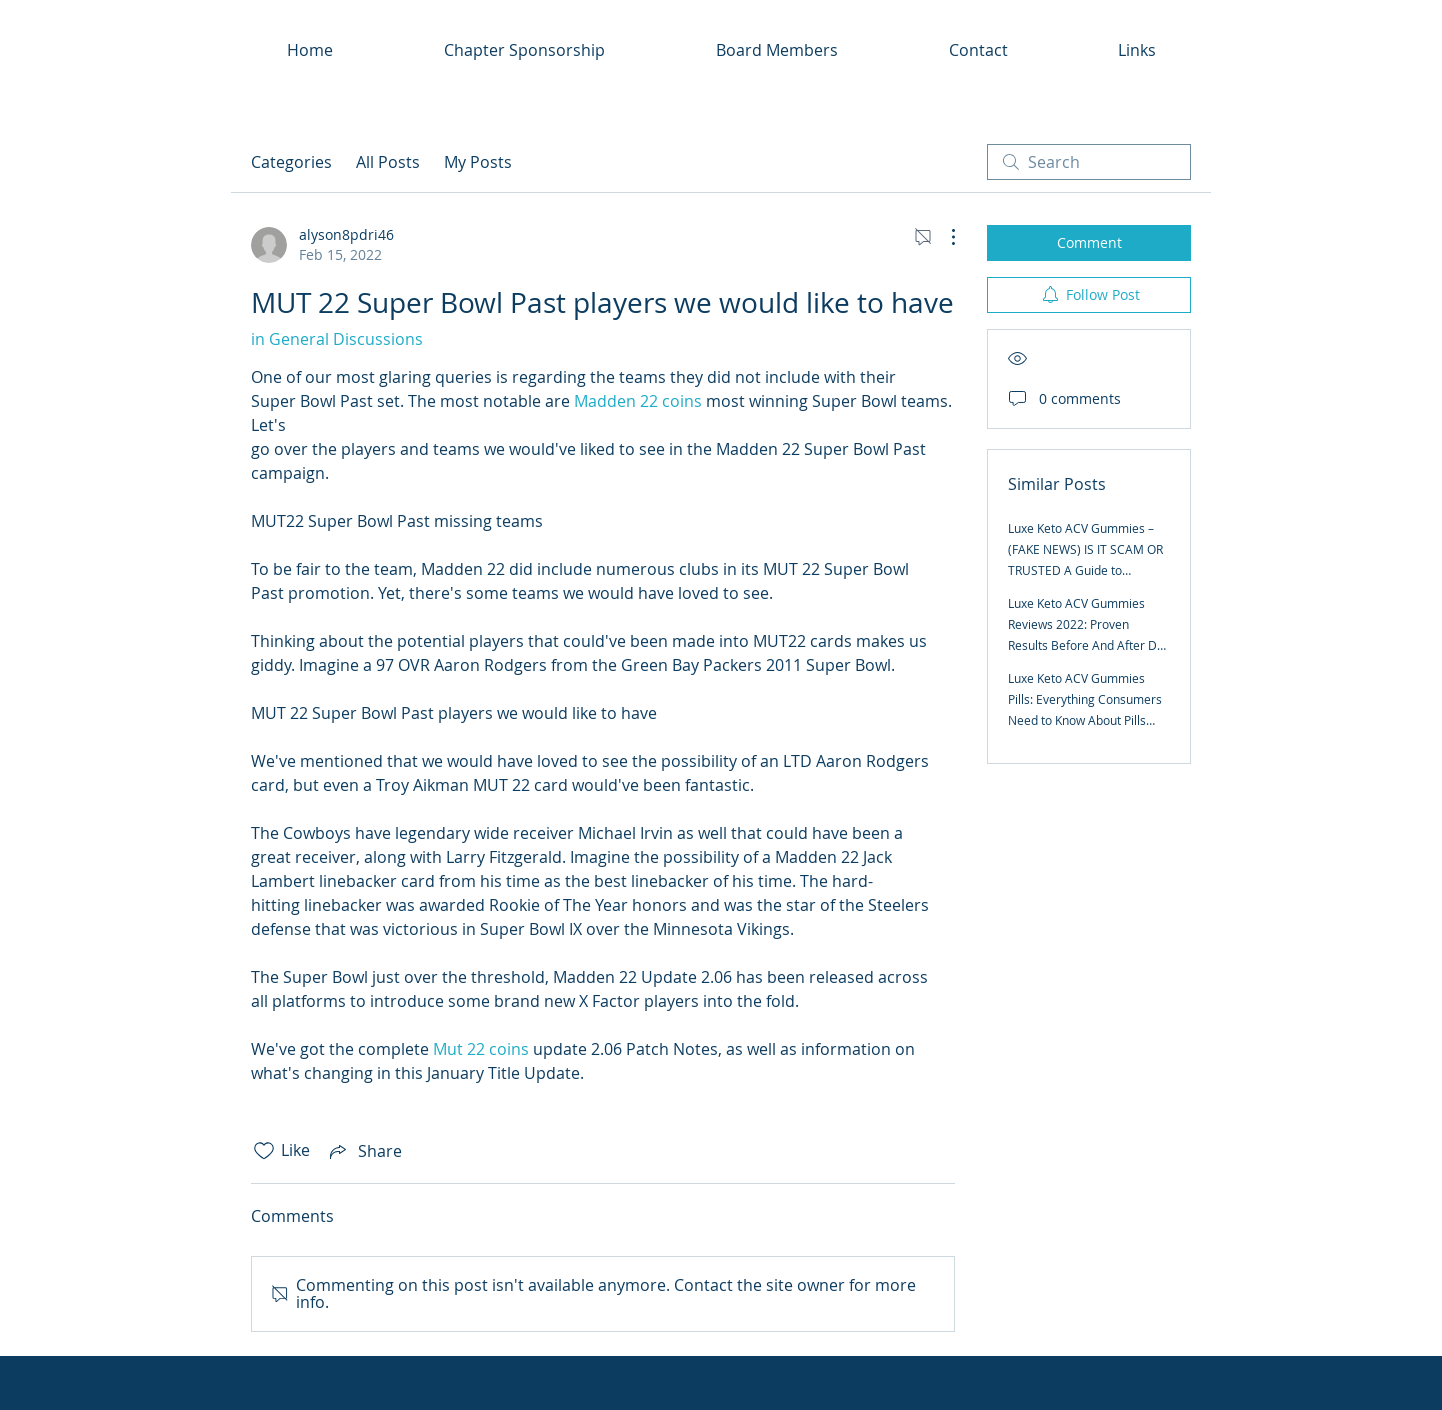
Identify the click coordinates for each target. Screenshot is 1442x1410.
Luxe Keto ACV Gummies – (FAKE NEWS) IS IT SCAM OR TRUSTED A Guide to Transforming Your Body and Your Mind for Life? (1087, 570)
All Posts (388, 162)
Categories (291, 162)
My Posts (478, 162)
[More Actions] (943, 237)
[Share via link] (364, 1151)
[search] (1089, 162)
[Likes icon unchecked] (264, 1151)
